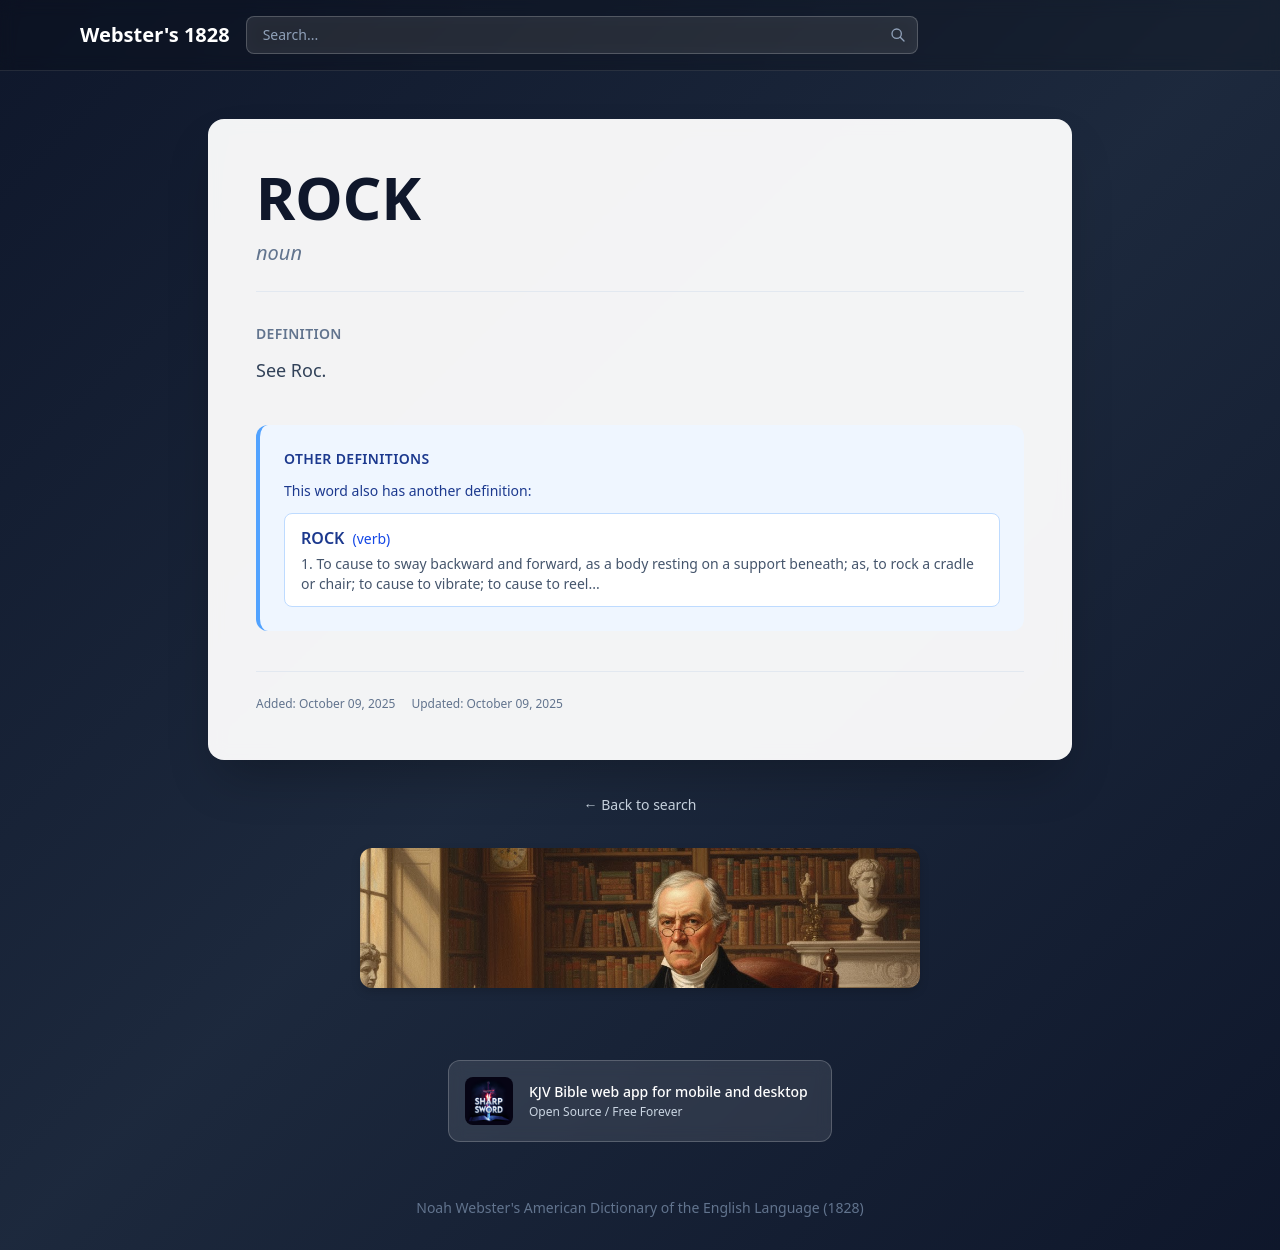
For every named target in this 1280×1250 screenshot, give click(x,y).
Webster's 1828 (155, 34)
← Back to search (640, 804)
